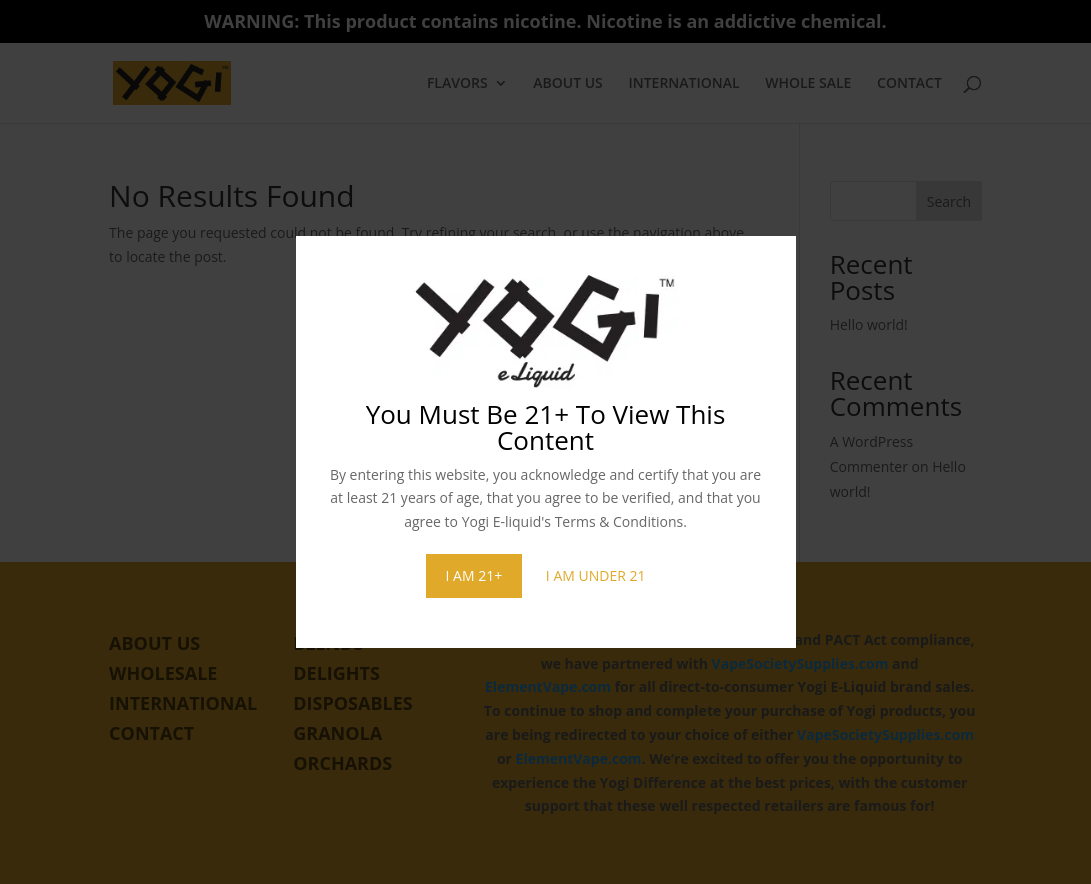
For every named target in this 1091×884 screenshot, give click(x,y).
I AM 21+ (474, 575)
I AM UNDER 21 (596, 575)
